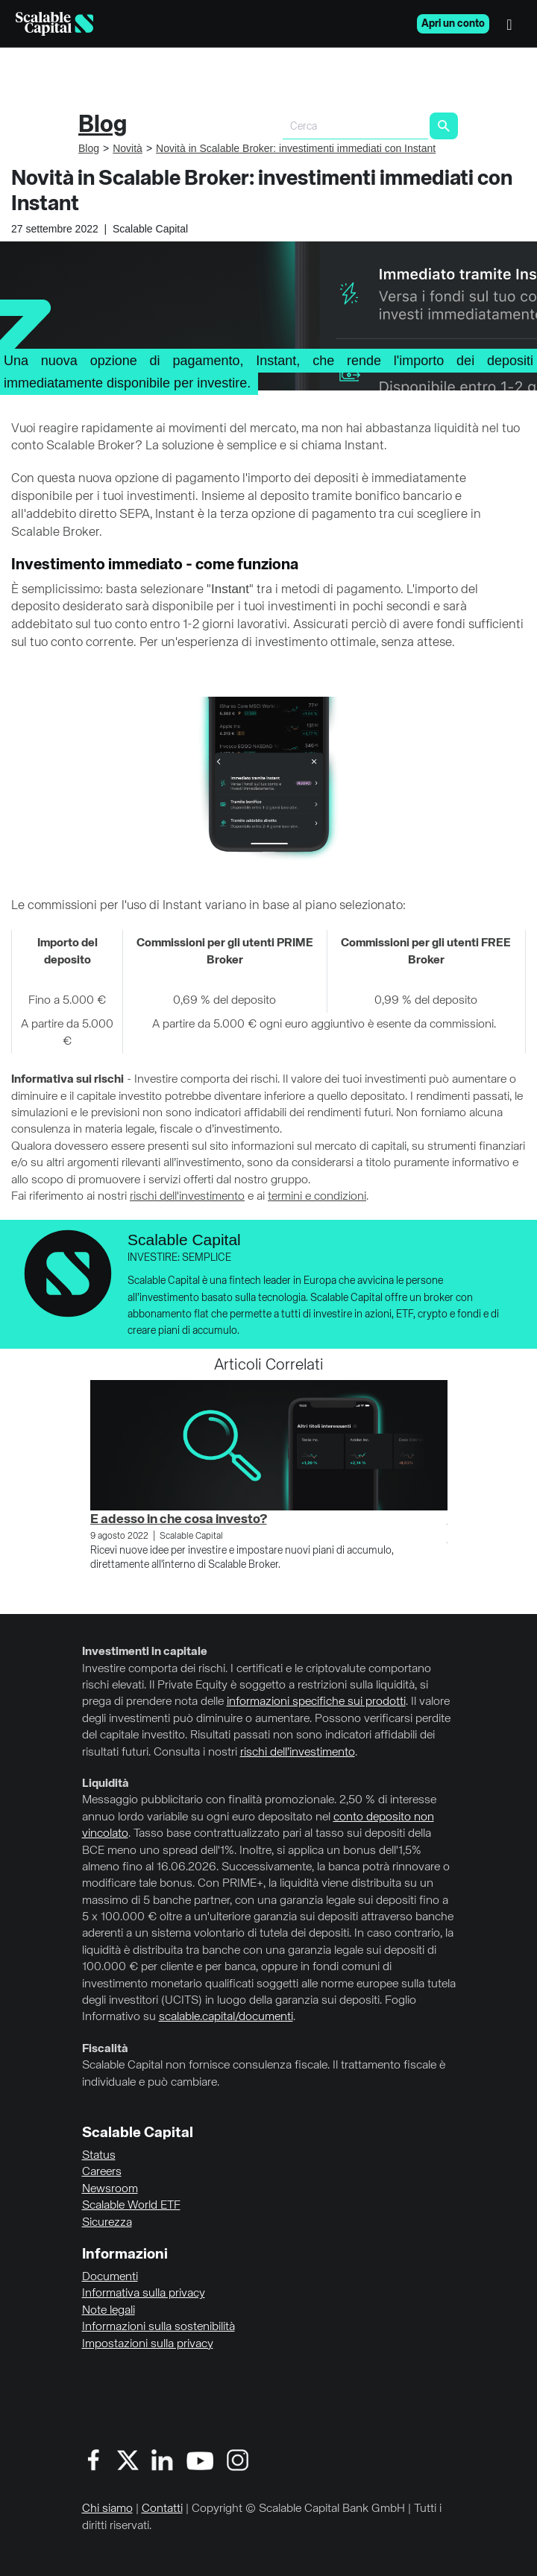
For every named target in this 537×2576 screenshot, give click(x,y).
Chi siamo (107, 2509)
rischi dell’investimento (297, 1753)
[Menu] (513, 24)
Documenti (110, 2277)
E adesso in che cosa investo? (178, 1519)
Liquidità (105, 1784)
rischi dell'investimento (187, 1197)
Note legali (108, 2311)
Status (99, 2156)
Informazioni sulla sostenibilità (158, 2327)
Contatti (162, 2509)
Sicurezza (107, 2223)
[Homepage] (54, 24)
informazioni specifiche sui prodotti (316, 1702)
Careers (102, 2172)
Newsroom (110, 2189)
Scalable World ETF (131, 2206)
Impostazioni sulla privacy (147, 2344)
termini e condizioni (317, 1197)
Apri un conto (453, 24)
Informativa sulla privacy (143, 2294)
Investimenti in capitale (144, 1652)
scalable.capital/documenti (226, 2017)
